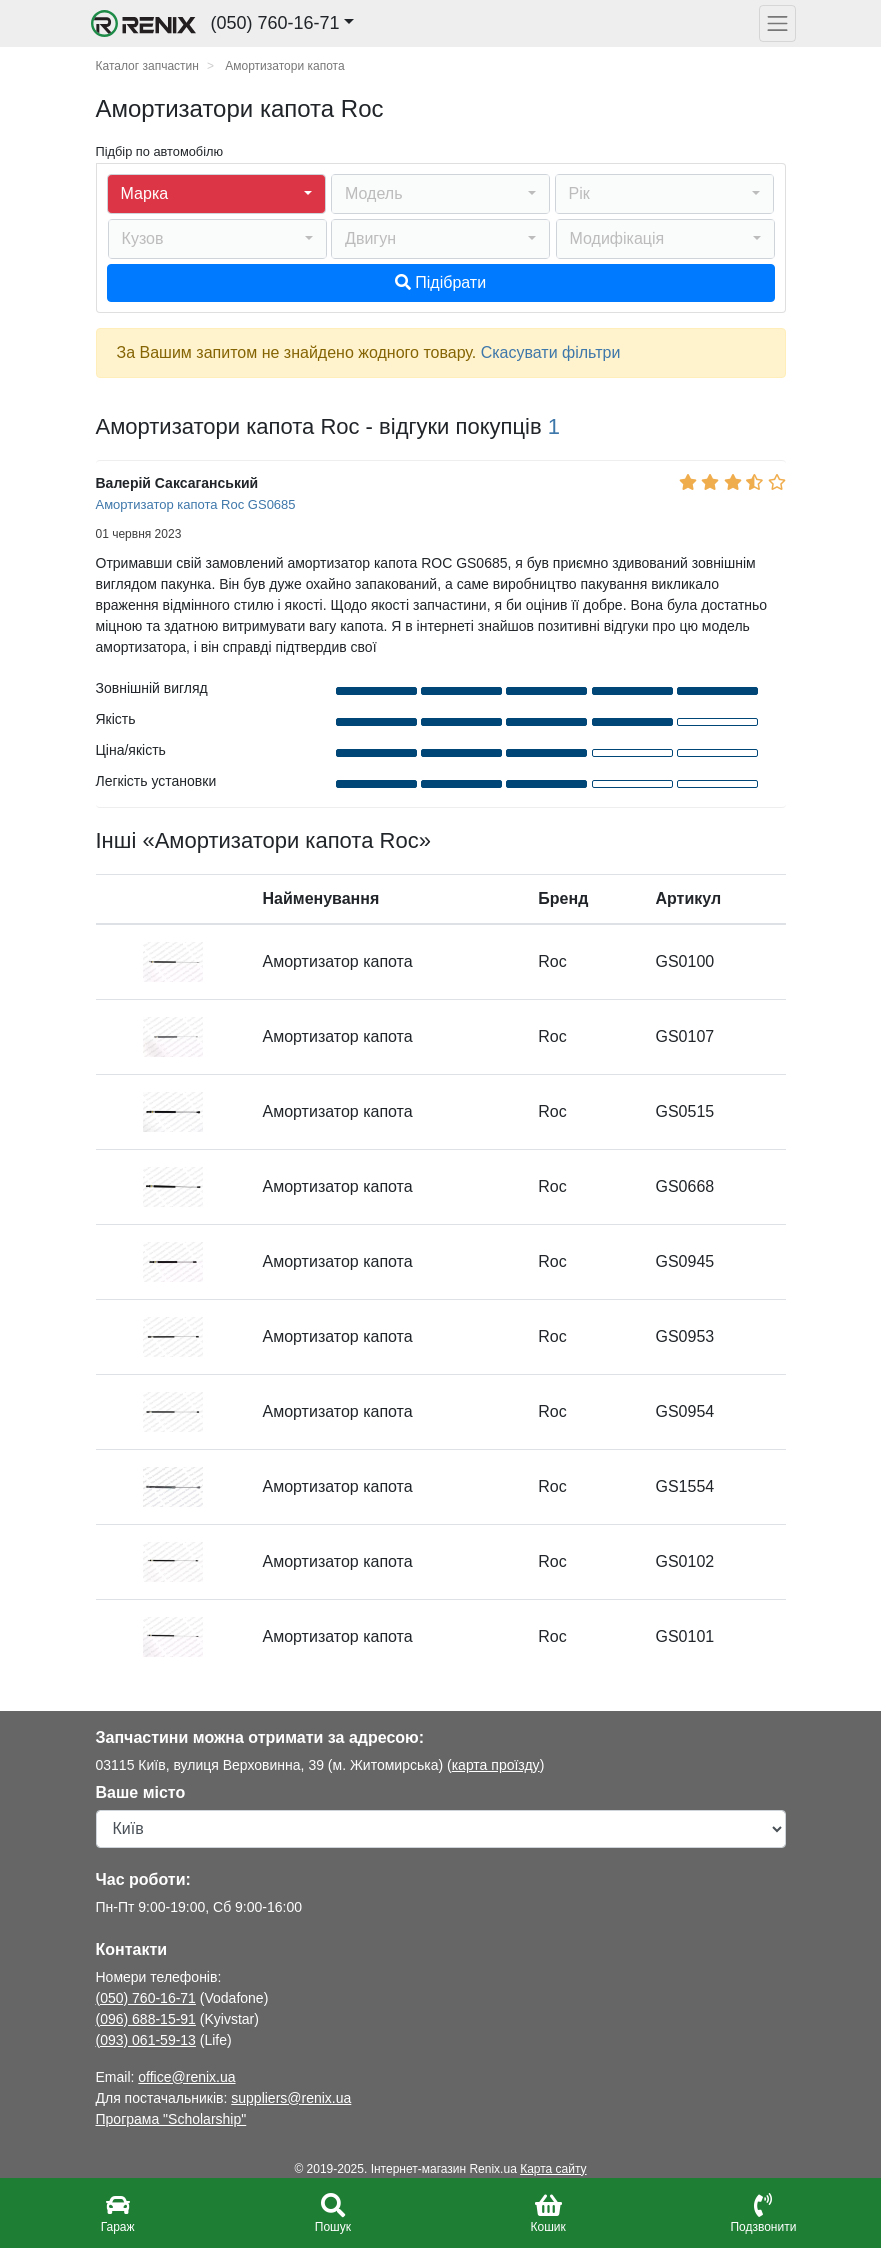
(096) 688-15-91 (146, 2019)
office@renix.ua (186, 2077)
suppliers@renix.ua (291, 2098)
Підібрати (440, 282)
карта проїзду (496, 1765)
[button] (216, 194)
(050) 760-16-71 (146, 1998)
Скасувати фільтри (551, 352)
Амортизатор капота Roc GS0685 (196, 504)
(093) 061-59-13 (146, 2040)
